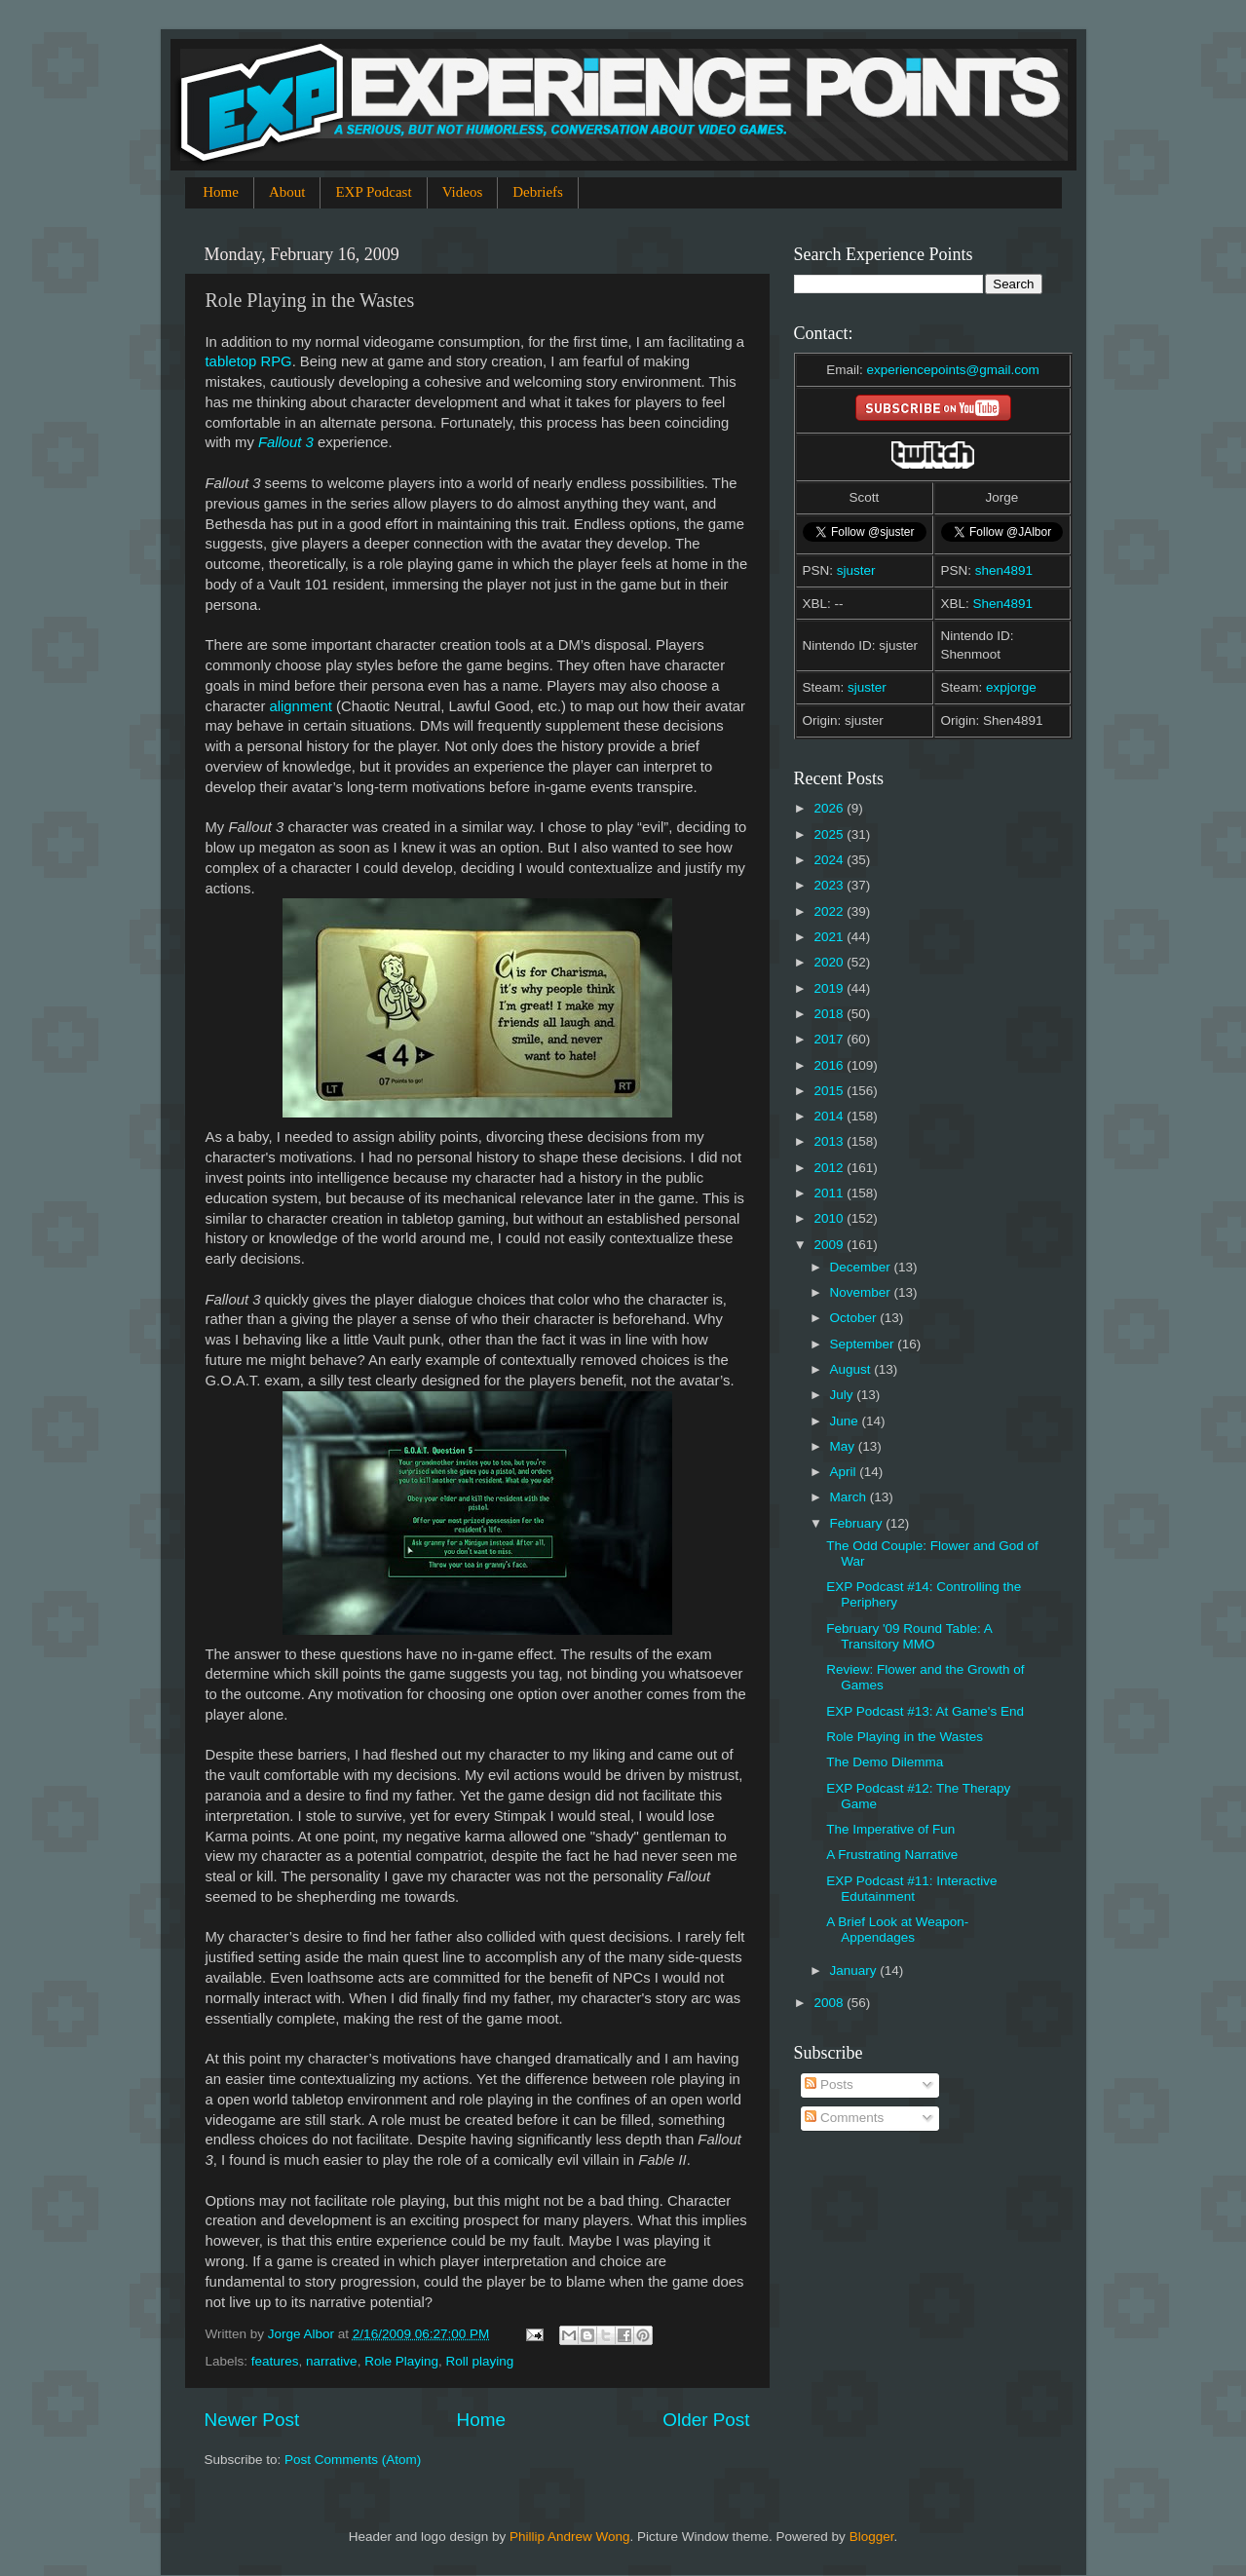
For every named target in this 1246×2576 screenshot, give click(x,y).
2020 (830, 962)
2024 (830, 859)
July (843, 1394)
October (855, 1317)
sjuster (856, 570)
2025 (830, 834)
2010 (830, 1218)
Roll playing (479, 2361)
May (844, 1446)
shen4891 (1004, 570)
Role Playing (401, 2361)
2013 (830, 1141)
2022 (830, 911)
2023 (830, 885)
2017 (830, 1039)
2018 (830, 1013)
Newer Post (252, 2419)
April (845, 1471)
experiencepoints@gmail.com (952, 369)
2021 (830, 936)
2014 (830, 1116)
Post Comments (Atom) (352, 2459)
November (862, 1292)
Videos (462, 192)
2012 (830, 1167)
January (855, 1970)
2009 (830, 1244)
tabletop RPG (249, 361)
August (852, 1369)
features (275, 2361)
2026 (830, 808)
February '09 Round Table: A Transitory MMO (909, 1636)
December (862, 1267)
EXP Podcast (373, 192)
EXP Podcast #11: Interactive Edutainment (911, 1889)
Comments (844, 2117)
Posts (829, 2084)
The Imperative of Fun (890, 1829)
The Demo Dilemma (884, 1762)
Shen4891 (1003, 603)
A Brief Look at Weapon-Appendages (897, 1929)
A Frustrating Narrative (892, 1854)
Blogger (872, 2536)
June (846, 1421)
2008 (830, 2002)
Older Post (705, 2419)
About (287, 192)
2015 (830, 1090)
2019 (830, 988)
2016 (830, 1065)
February (858, 1523)
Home (221, 192)
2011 (830, 1193)
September (864, 1344)
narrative (332, 2361)
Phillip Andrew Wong (570, 2536)
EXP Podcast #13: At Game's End (925, 1711)
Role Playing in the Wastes (904, 1736)
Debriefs (537, 192)
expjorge (1011, 687)
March (850, 1497)
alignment (301, 706)
